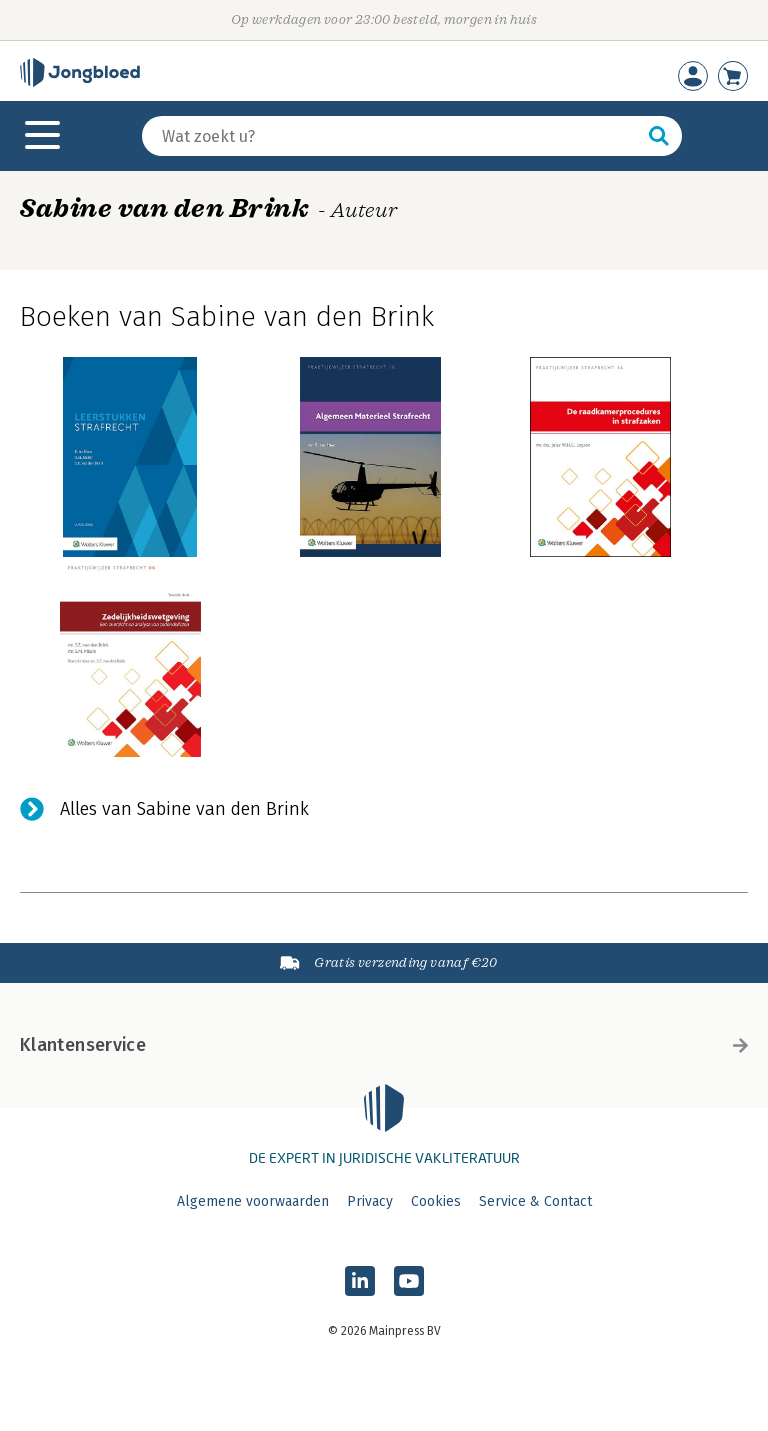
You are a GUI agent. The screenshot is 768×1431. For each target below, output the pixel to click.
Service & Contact (535, 1201)
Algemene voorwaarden (253, 1201)
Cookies (436, 1201)
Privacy (370, 1201)
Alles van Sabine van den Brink (184, 809)
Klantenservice (384, 1045)
